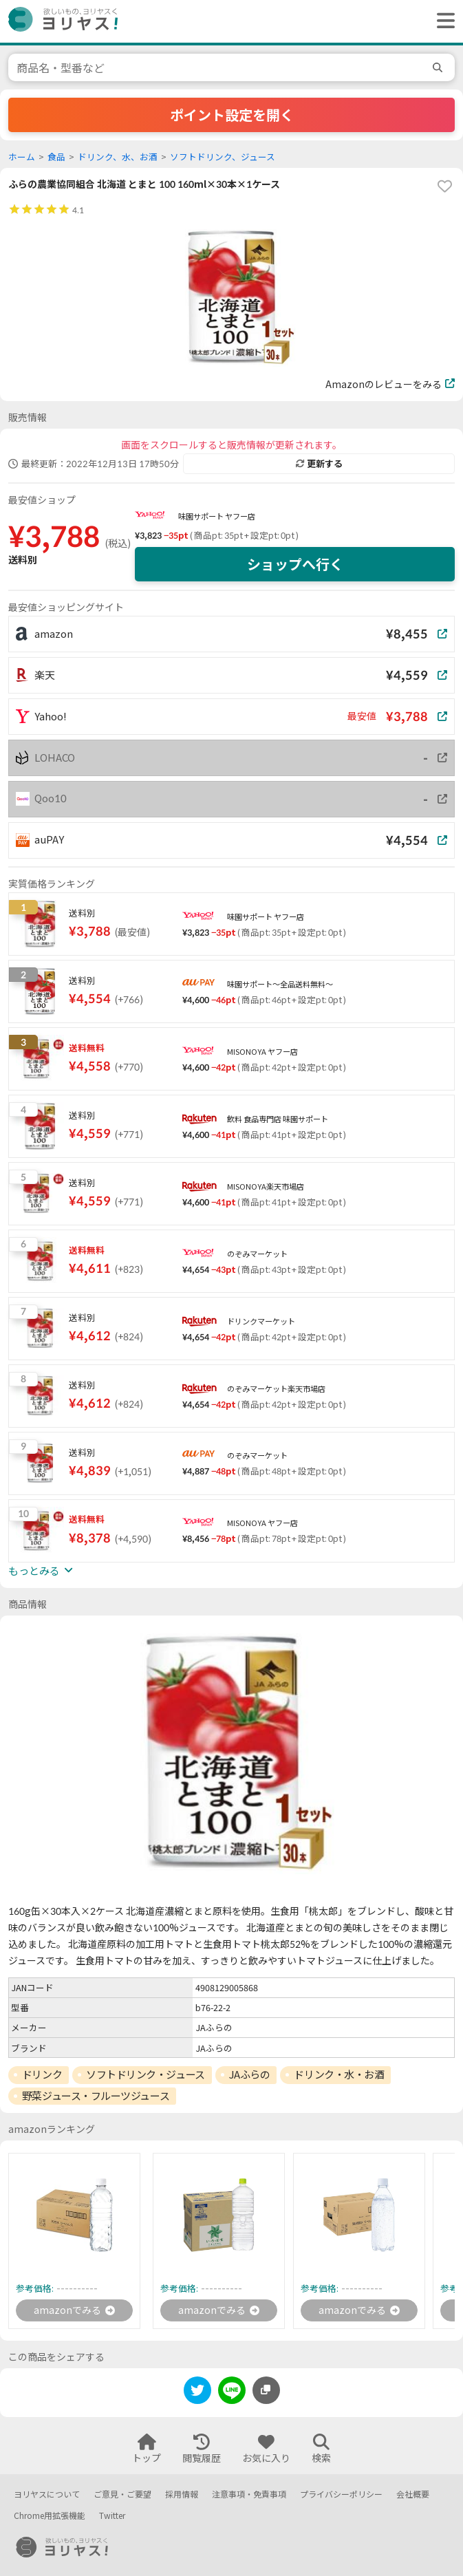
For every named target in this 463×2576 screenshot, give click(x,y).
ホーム (21, 157)
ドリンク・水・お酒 (339, 2074)
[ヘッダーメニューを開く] (442, 21)
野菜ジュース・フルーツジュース (95, 2096)
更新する (319, 463)
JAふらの (249, 2074)
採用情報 (181, 2494)
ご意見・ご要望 (122, 2494)
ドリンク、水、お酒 (118, 157)
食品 (56, 157)
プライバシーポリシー (341, 2494)
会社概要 (412, 2494)
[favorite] (444, 186)
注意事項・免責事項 (249, 2494)
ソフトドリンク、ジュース (222, 157)
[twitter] (197, 2392)
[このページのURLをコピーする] (266, 2390)
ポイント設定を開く (232, 115)
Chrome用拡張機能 (49, 2516)
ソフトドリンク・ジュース (145, 2074)
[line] (232, 2392)
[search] (439, 67)
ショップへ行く (295, 564)
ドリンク (42, 2074)
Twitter (112, 2516)
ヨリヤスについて (47, 2494)
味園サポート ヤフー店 (216, 516)
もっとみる (40, 1571)
